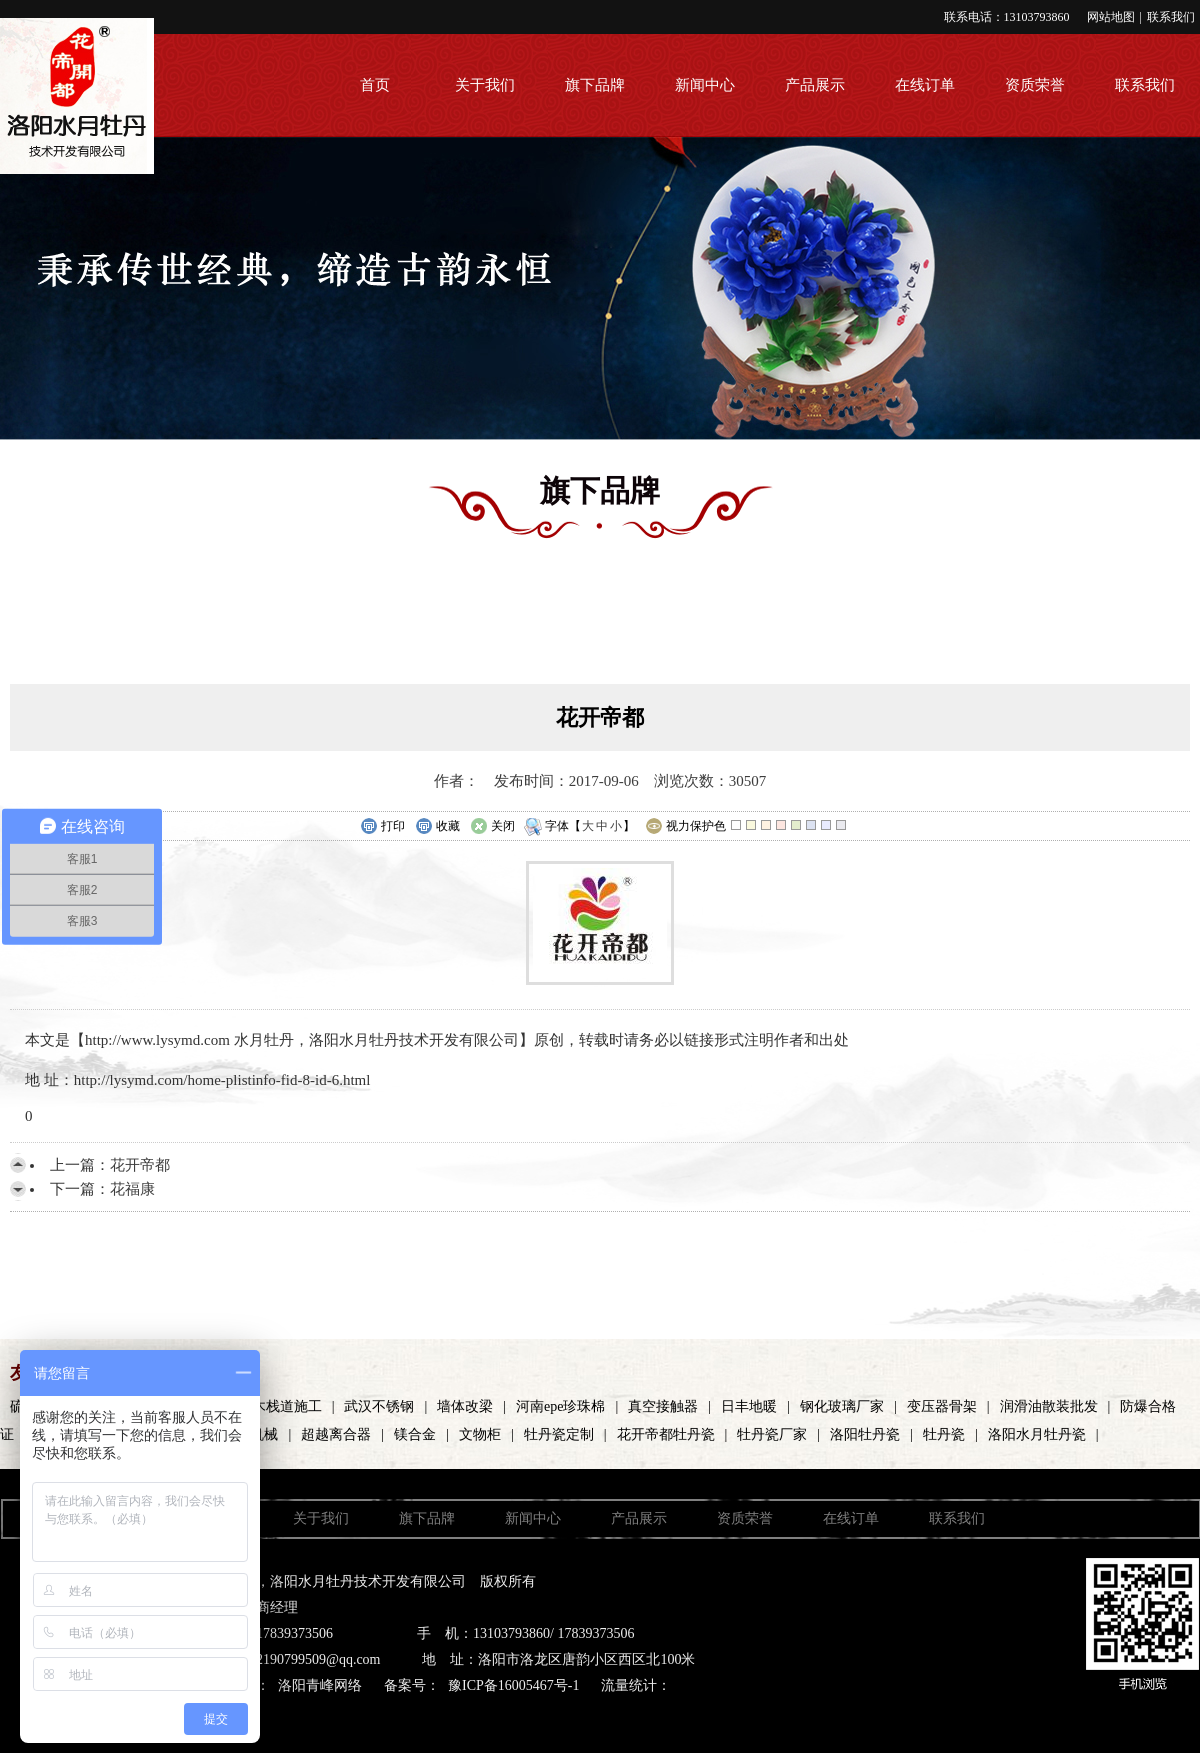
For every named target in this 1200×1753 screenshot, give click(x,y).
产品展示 (815, 85)
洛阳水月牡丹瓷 (1037, 1434)
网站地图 (1111, 17)
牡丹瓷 (944, 1434)
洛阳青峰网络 (320, 1685)
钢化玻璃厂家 (842, 1406)
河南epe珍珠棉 (560, 1406)
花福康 (132, 1189)
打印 (382, 827)
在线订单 (925, 85)
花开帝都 (140, 1165)
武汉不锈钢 (379, 1406)
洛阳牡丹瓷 (865, 1434)
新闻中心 (705, 85)
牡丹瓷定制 (559, 1434)
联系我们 (1171, 17)
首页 (375, 85)
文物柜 (480, 1434)
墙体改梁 (465, 1406)
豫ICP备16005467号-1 (513, 1685)
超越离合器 (336, 1434)
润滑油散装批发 (1049, 1406)
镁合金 (415, 1434)
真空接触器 (663, 1406)
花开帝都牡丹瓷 (666, 1434)
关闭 (492, 827)
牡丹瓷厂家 (772, 1434)
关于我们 (485, 85)
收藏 (437, 827)
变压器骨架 (942, 1406)
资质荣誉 (1035, 85)
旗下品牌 (595, 85)
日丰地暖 (749, 1406)
